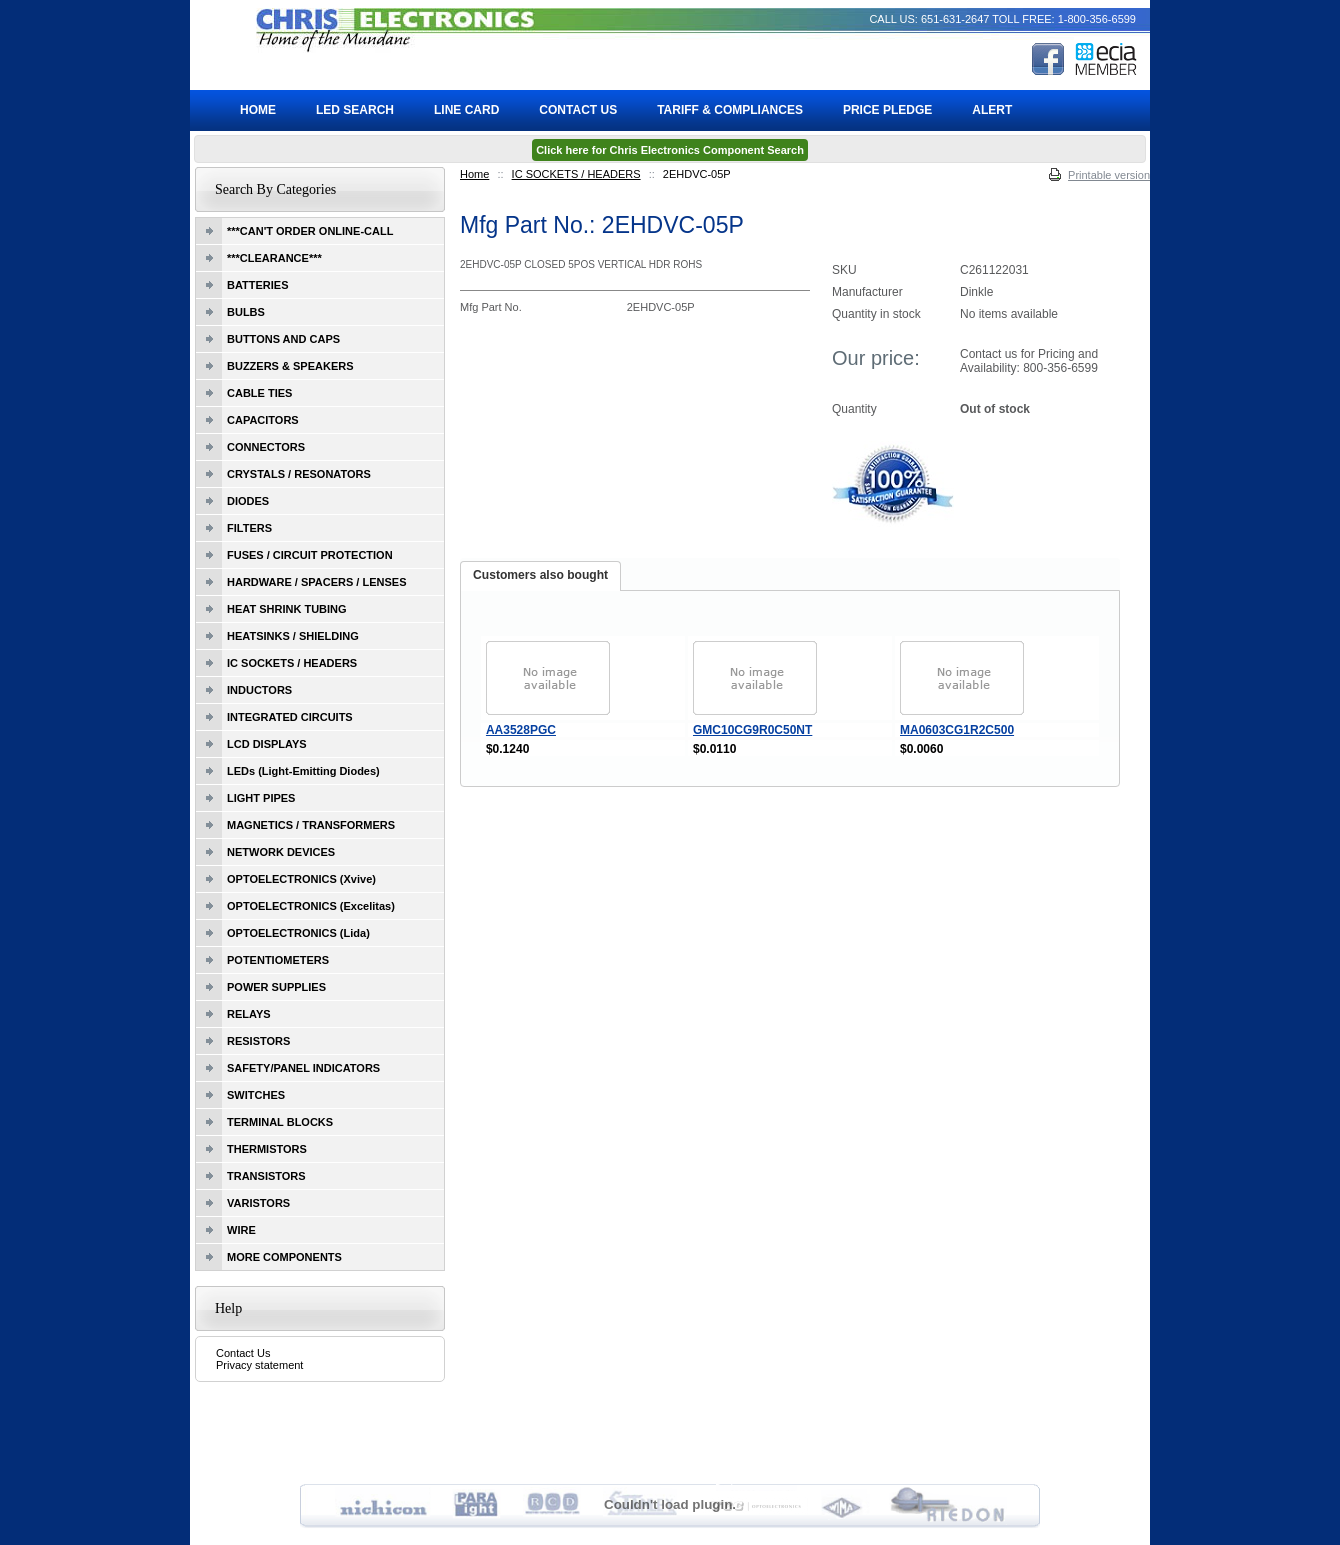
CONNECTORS (266, 447)
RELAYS (249, 1014)
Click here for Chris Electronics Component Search (670, 150)
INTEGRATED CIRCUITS (290, 717)
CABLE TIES (259, 393)
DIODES (248, 501)
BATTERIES (258, 285)
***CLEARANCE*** (274, 258)
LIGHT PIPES (261, 798)
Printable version (1109, 175)
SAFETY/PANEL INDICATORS (303, 1068)
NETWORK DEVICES (281, 852)
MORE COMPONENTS (284, 1257)
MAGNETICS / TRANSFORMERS (311, 825)
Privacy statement (259, 1365)
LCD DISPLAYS (267, 744)
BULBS (246, 312)
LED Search (355, 110)
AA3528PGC (521, 730)
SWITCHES (256, 1095)
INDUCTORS (259, 690)
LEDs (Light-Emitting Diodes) (303, 771)
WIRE (241, 1230)
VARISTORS (258, 1203)
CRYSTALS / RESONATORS (299, 474)
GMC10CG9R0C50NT (752, 730)
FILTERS (249, 528)
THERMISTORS (267, 1149)
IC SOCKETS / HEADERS (576, 174)
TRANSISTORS (266, 1176)
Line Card (466, 110)
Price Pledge (887, 110)
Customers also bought (540, 575)
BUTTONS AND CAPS (283, 339)
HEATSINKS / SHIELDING (293, 636)
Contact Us (243, 1353)
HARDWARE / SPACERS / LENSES (317, 582)
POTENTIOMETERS (278, 960)
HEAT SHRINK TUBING (287, 609)
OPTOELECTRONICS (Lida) (298, 933)
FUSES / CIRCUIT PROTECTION (310, 555)
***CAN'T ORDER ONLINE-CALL (310, 231)
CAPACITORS (263, 420)
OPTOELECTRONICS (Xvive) (301, 879)
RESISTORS (258, 1041)
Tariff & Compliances (730, 110)
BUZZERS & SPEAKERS (290, 366)
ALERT (992, 110)
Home (474, 174)
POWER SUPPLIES (276, 987)
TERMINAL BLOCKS (280, 1122)
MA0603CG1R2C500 (957, 730)
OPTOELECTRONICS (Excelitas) (311, 906)
